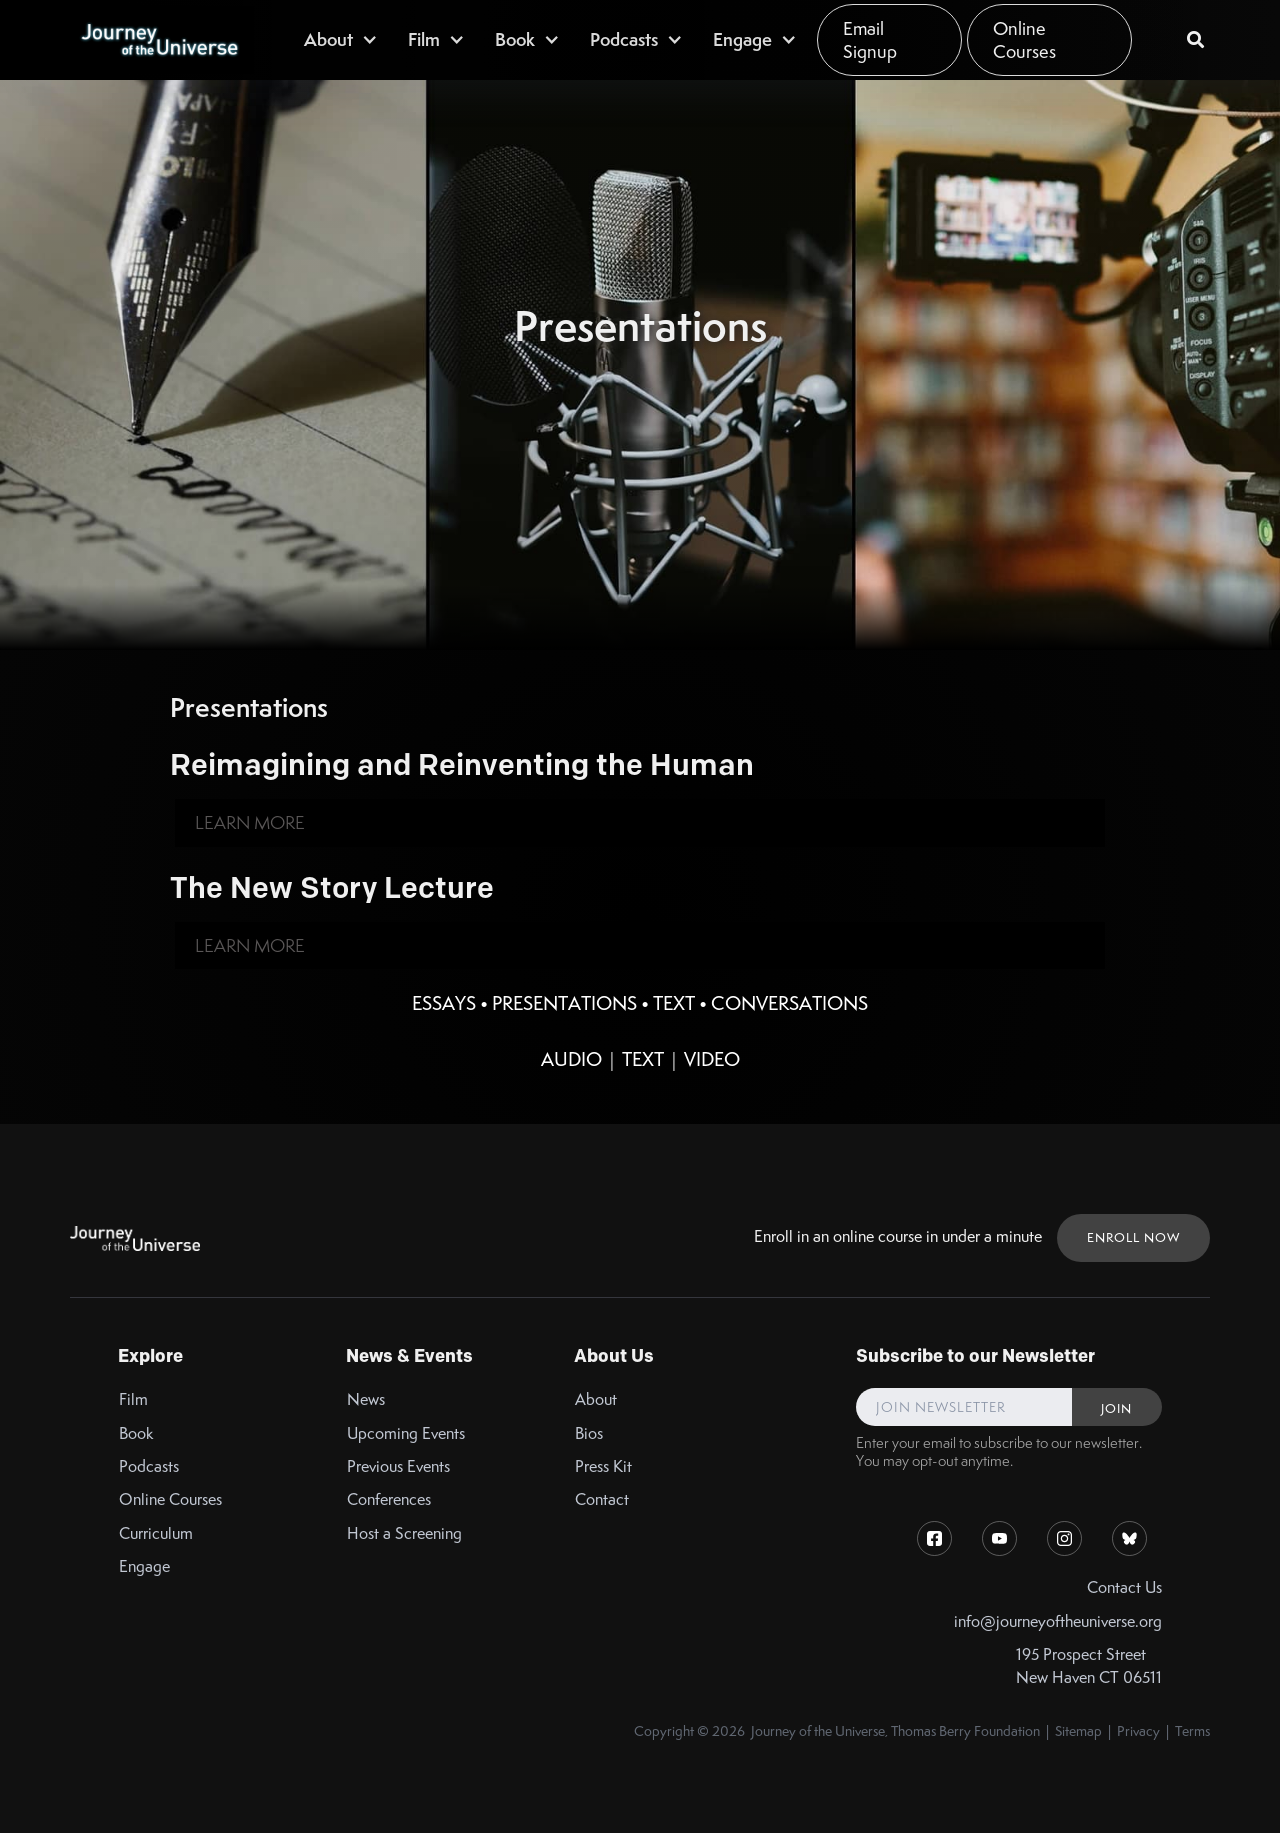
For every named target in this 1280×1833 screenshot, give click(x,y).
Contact (602, 1499)
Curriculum (156, 1533)
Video (712, 1059)
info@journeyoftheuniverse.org (1058, 1621)
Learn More (250, 822)
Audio (571, 1059)
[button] (341, 39)
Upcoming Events (406, 1433)
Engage (144, 1566)
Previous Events (398, 1466)
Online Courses (1024, 40)
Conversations (789, 1003)
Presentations (564, 1003)
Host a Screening (404, 1533)
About (596, 1399)
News (366, 1399)
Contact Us (1124, 1587)
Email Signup (870, 40)
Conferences (389, 1499)
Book (136, 1433)
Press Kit (603, 1466)
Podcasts (149, 1466)
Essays (444, 1003)
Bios (589, 1433)
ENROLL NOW (1133, 1237)
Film (133, 1399)
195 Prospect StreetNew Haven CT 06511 (1089, 1666)
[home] (159, 40)
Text (674, 1003)
